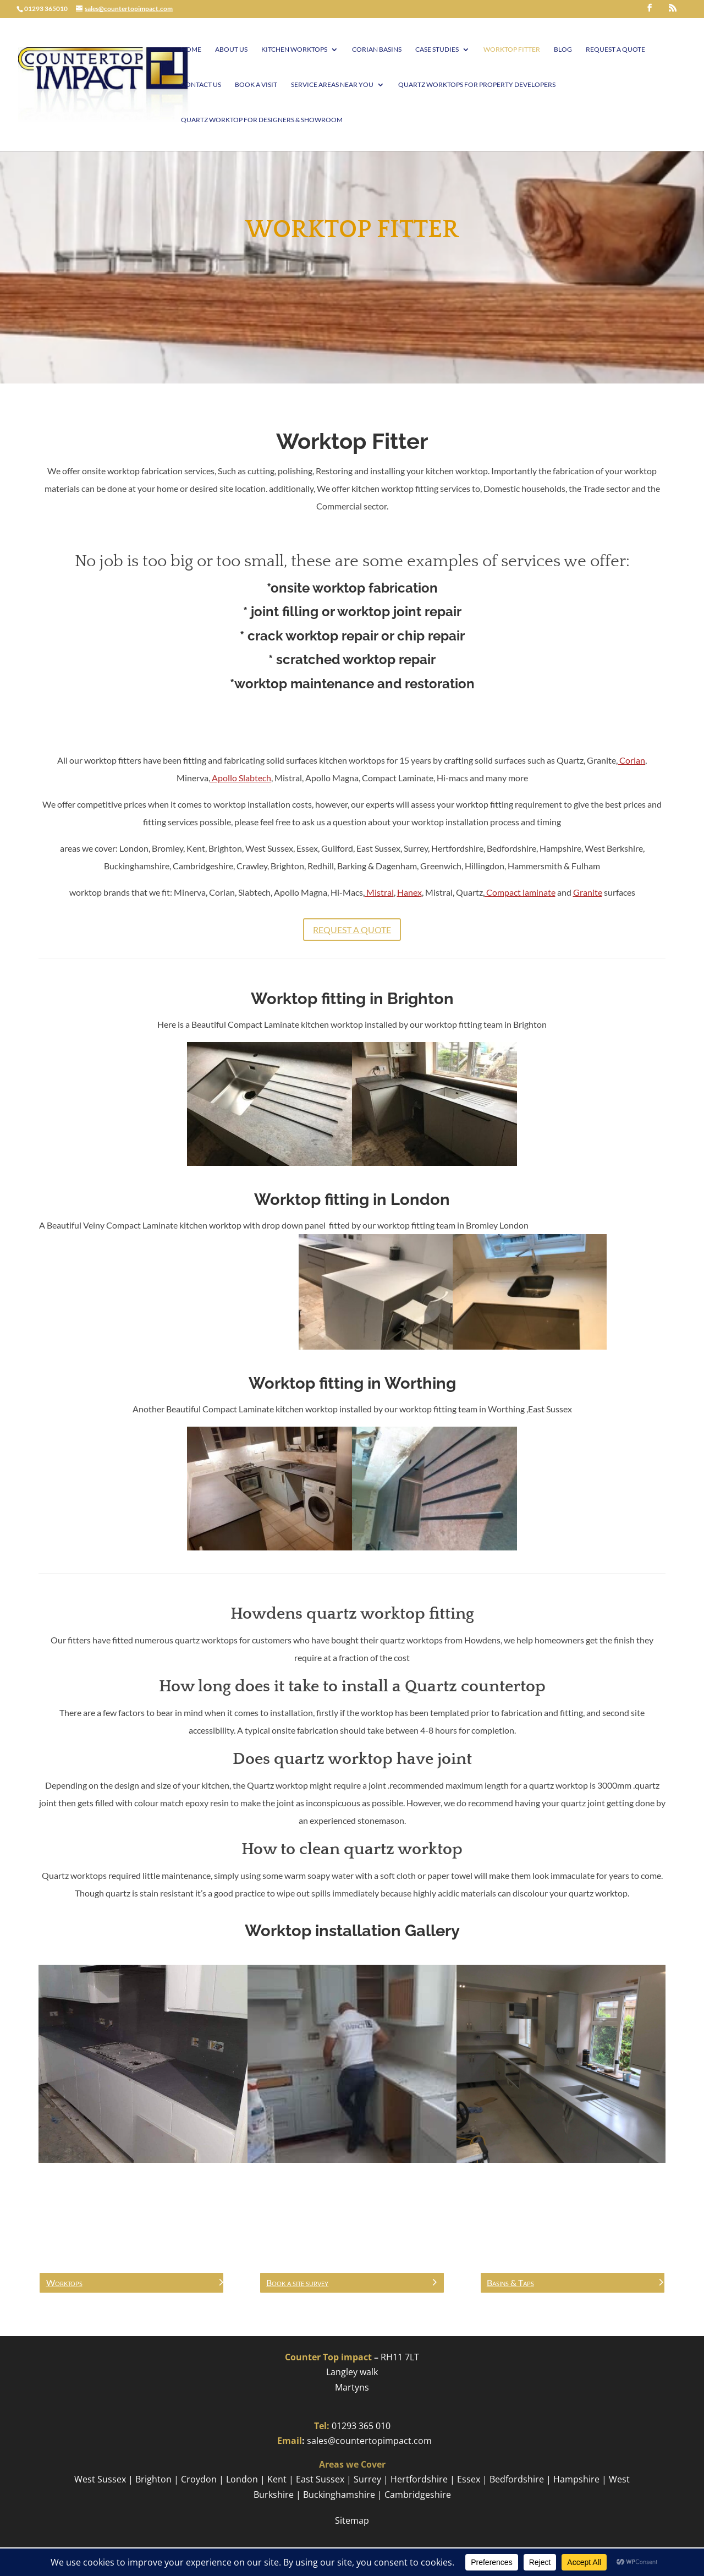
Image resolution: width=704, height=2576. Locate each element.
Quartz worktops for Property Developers (477, 85)
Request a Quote (615, 49)
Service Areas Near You (332, 85)
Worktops (64, 2282)
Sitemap (352, 2520)
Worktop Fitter (511, 49)
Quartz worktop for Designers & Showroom (262, 120)
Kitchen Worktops (294, 49)
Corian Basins (377, 49)
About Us (231, 49)
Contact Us (201, 85)
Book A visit (256, 85)
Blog (563, 49)
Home (191, 49)
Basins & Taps (510, 2282)
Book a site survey (297, 2282)
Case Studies (437, 49)
